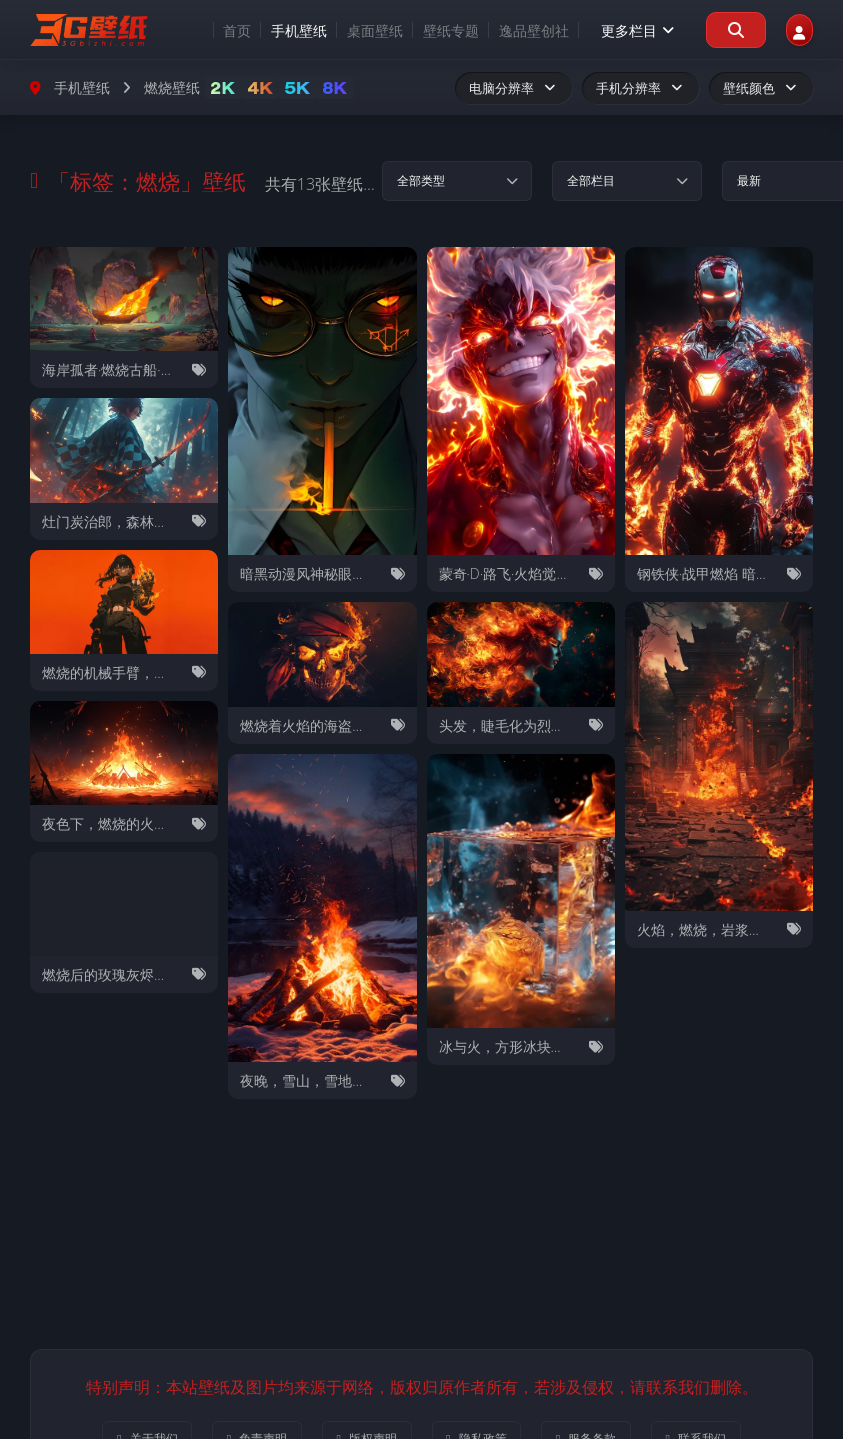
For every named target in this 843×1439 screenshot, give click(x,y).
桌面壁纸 (348, 30)
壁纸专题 (424, 30)
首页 (210, 30)
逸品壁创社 (507, 30)
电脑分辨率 (513, 88)
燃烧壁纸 (172, 87)
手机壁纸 (272, 30)
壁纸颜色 (761, 88)
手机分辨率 (640, 88)
